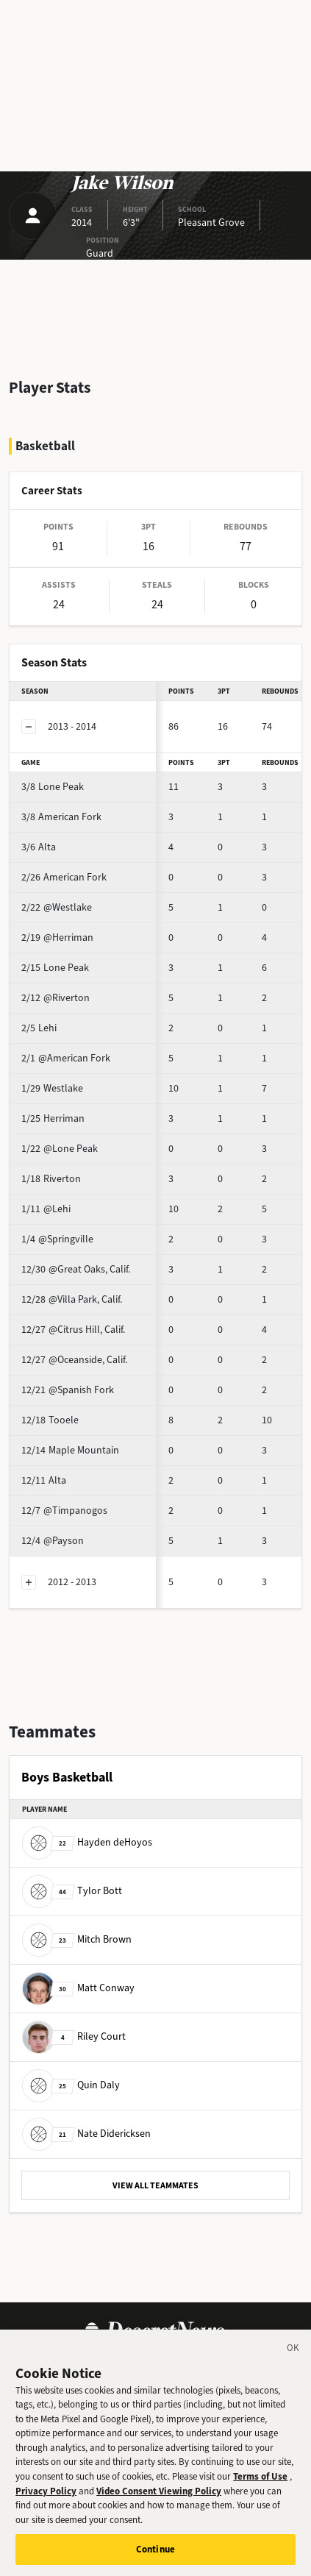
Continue (155, 2560)
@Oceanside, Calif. (74, 1360)
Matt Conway (78, 1988)
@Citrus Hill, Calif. (73, 1330)
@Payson (52, 1541)
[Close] (293, 2361)
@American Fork (65, 1058)
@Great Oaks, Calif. (75, 1269)
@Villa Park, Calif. (71, 1299)
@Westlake (56, 907)
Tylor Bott (72, 1891)
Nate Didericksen (86, 2134)
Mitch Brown (77, 1939)
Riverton (51, 1179)
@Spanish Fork (67, 1390)
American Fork (61, 817)
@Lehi (46, 1209)
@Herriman (57, 937)
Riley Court (74, 2036)
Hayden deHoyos (87, 1842)
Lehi (39, 1028)
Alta (38, 847)
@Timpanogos (64, 1511)
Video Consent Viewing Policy (158, 2501)
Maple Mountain (70, 1450)
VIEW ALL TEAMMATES (155, 2185)
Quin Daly (71, 2085)
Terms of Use (260, 2487)
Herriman (53, 1118)
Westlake (52, 1088)
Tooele (50, 1420)
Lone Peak (52, 787)
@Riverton (55, 998)
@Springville (57, 1239)
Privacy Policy (45, 2501)
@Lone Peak (59, 1149)
